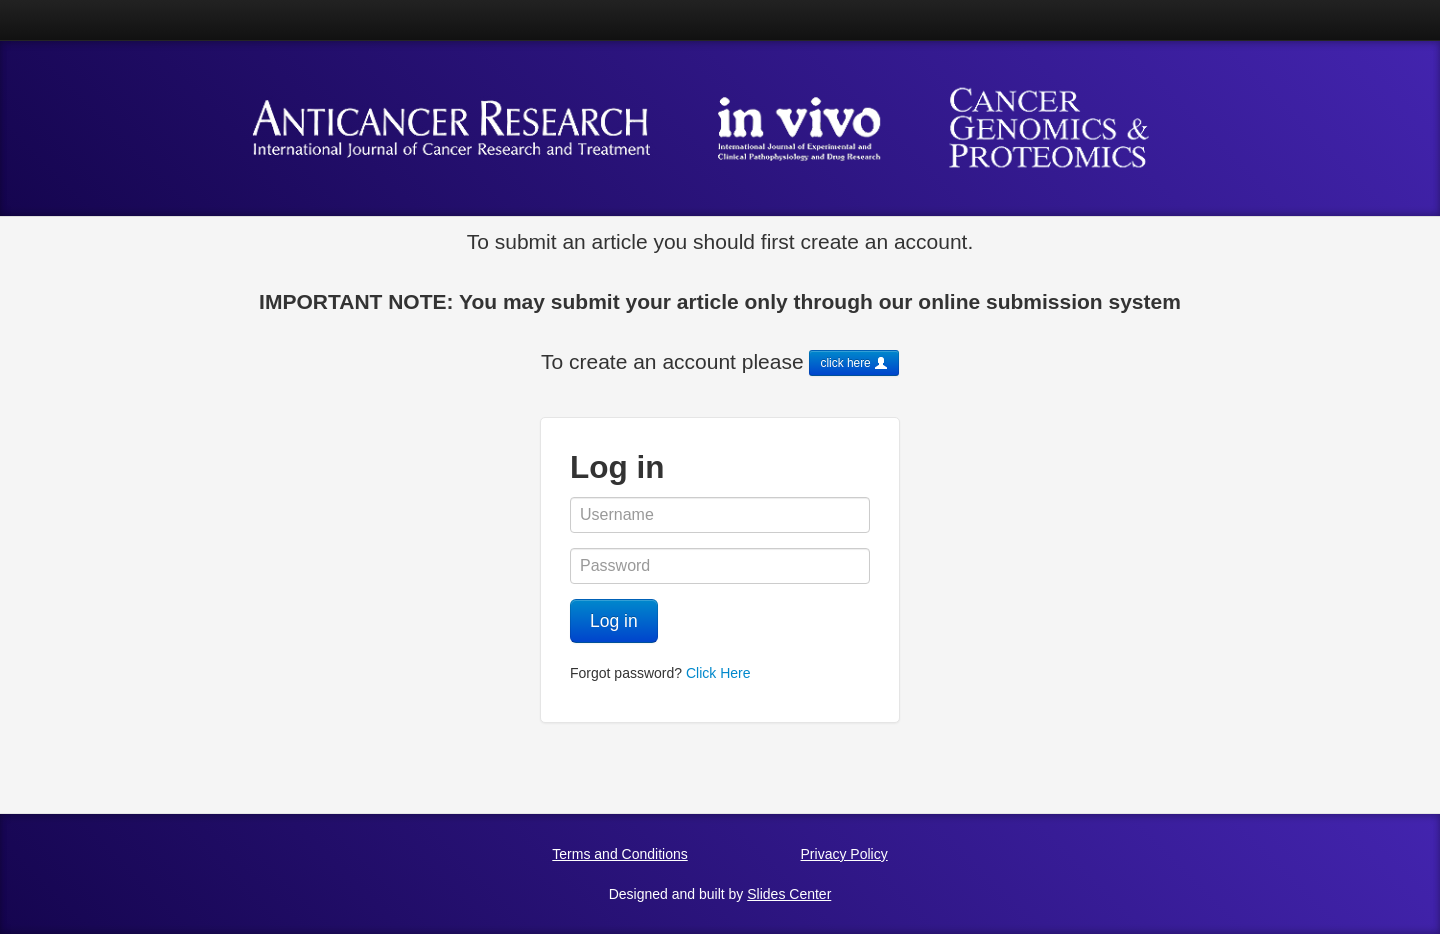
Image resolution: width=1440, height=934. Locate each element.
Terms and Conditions (619, 854)
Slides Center (789, 894)
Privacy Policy (844, 854)
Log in (614, 621)
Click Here (718, 673)
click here (854, 363)
